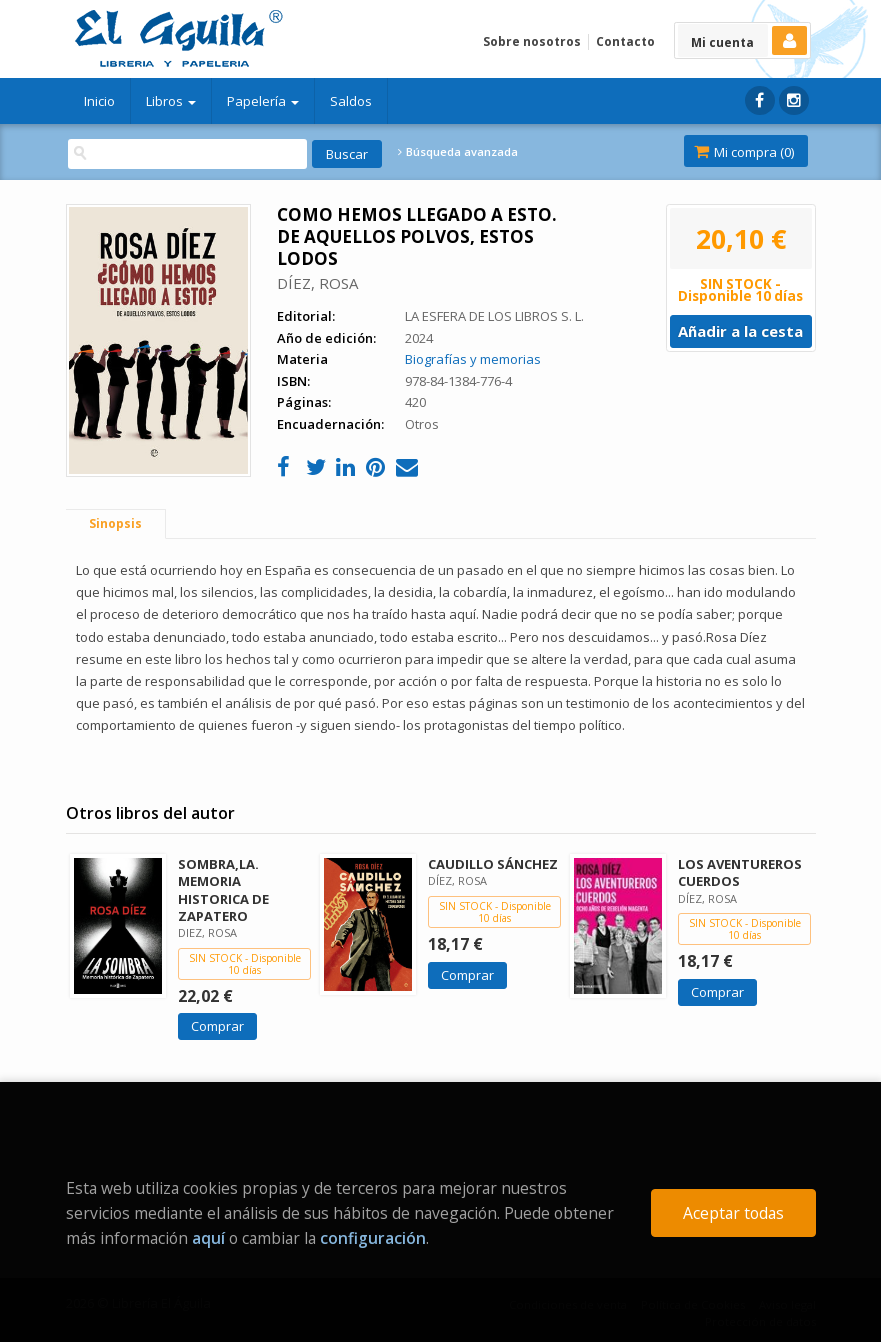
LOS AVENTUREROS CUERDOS (740, 872)
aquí (208, 1238)
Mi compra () (744, 152)
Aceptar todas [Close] (733, 1213)
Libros (171, 101)
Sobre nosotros (532, 41)
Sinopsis (115, 523)
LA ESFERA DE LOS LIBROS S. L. (494, 316)
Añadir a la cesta (740, 331)
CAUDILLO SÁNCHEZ (493, 864)
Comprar (217, 1026)
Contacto (625, 41)
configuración (373, 1238)
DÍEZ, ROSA (317, 283)
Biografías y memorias (473, 359)
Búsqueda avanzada (458, 152)
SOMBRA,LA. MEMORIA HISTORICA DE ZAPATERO (223, 889)
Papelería (263, 101)
